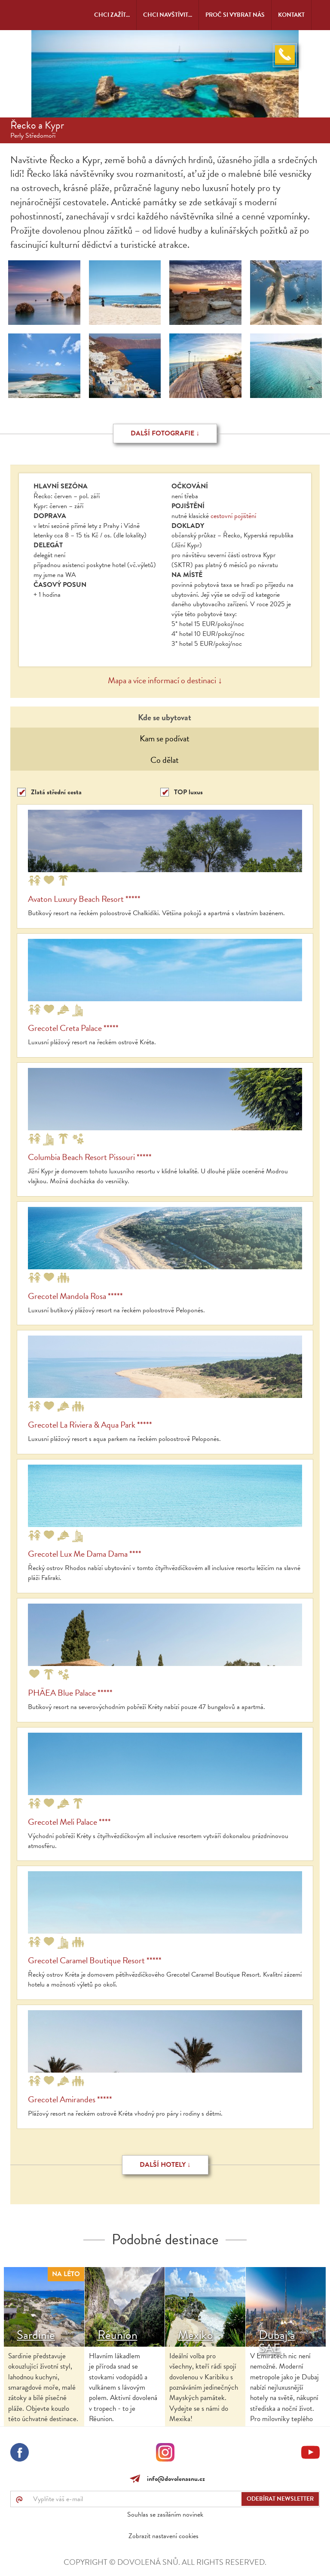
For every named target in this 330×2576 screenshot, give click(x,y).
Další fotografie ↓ (165, 433)
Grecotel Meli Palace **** (69, 1821)
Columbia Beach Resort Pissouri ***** (90, 1157)
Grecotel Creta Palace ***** (73, 1027)
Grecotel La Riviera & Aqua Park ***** (90, 1424)
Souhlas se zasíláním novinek (165, 2514)
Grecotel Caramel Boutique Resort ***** (95, 1960)
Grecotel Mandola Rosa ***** (75, 1296)
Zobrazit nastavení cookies (163, 2536)
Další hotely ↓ (165, 2165)
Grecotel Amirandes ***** (70, 2099)
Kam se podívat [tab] (164, 738)
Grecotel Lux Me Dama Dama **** (84, 1553)
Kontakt (291, 14)
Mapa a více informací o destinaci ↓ (165, 680)
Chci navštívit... (167, 14)
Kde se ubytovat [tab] (164, 717)
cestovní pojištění (233, 516)
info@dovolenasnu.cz (174, 2479)
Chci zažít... (112, 14)
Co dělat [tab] (164, 759)
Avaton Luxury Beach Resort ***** (84, 898)
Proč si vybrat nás (235, 14)
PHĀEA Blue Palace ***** (70, 1692)
